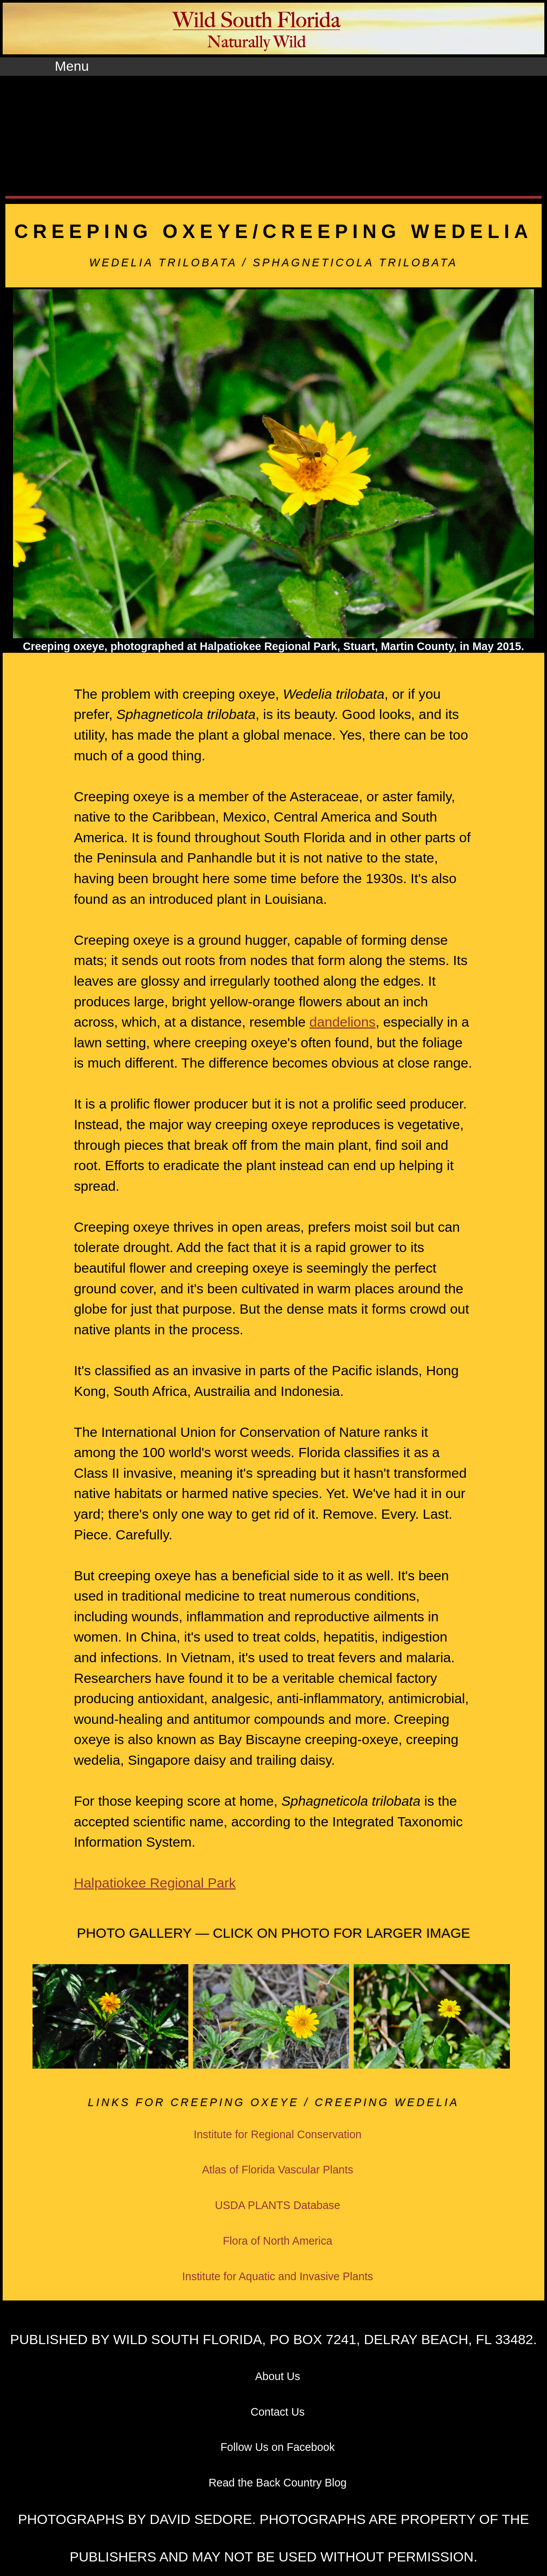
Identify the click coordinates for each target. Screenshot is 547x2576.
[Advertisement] (273, 133)
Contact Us (278, 2412)
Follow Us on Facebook (277, 2447)
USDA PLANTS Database (277, 2205)
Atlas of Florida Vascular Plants (277, 2170)
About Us (277, 2376)
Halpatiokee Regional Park (155, 1883)
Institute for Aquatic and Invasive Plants (277, 2276)
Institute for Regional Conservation (277, 2134)
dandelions (342, 1022)
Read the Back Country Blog (278, 2483)
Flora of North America (277, 2241)
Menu (72, 66)
